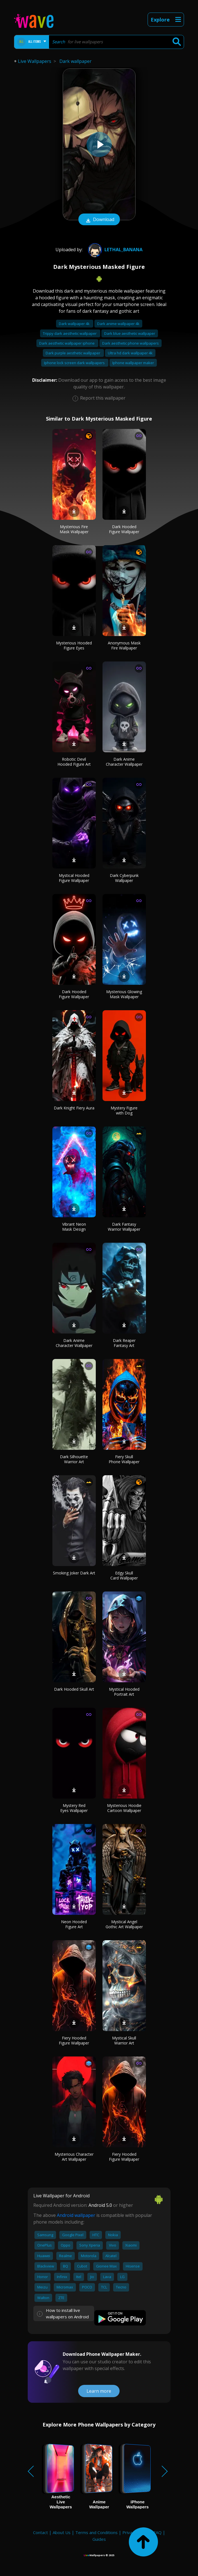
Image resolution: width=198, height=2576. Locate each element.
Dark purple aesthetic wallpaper (73, 352)
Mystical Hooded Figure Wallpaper (74, 878)
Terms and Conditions (96, 2532)
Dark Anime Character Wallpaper (124, 761)
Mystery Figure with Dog (124, 1110)
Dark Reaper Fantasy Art (124, 1343)
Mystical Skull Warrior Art (124, 2040)
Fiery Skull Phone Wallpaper (124, 1459)
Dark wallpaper (75, 61)
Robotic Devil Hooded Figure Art (74, 761)
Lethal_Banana (115, 249)
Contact (40, 2532)
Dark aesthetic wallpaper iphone (67, 343)
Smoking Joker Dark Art (74, 1573)
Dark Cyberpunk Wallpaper (124, 878)
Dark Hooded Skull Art (74, 1689)
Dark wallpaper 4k (74, 323)
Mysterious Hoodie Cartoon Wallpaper (124, 1808)
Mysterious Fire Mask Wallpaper (74, 529)
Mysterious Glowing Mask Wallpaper (124, 994)
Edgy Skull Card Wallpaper (124, 1575)
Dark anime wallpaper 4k (118, 323)
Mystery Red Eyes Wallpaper (74, 1808)
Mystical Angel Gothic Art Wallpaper (124, 1924)
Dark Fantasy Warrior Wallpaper (124, 1226)
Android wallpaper (76, 2215)
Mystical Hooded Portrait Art (124, 1692)
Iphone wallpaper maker (133, 362)
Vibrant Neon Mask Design (74, 1226)
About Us (62, 2532)
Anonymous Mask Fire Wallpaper (124, 645)
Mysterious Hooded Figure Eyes (74, 645)
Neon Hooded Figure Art (74, 1924)
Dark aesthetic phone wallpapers (130, 343)
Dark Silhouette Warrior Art (74, 1459)
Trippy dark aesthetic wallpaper (70, 333)
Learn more (99, 2391)
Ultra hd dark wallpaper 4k (130, 352)
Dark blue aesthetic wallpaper (129, 333)
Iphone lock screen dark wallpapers (75, 362)
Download (99, 220)
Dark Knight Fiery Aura (74, 1108)
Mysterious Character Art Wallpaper (74, 2157)
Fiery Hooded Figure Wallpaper (74, 2040)
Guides (99, 2539)
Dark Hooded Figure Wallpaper (124, 529)
